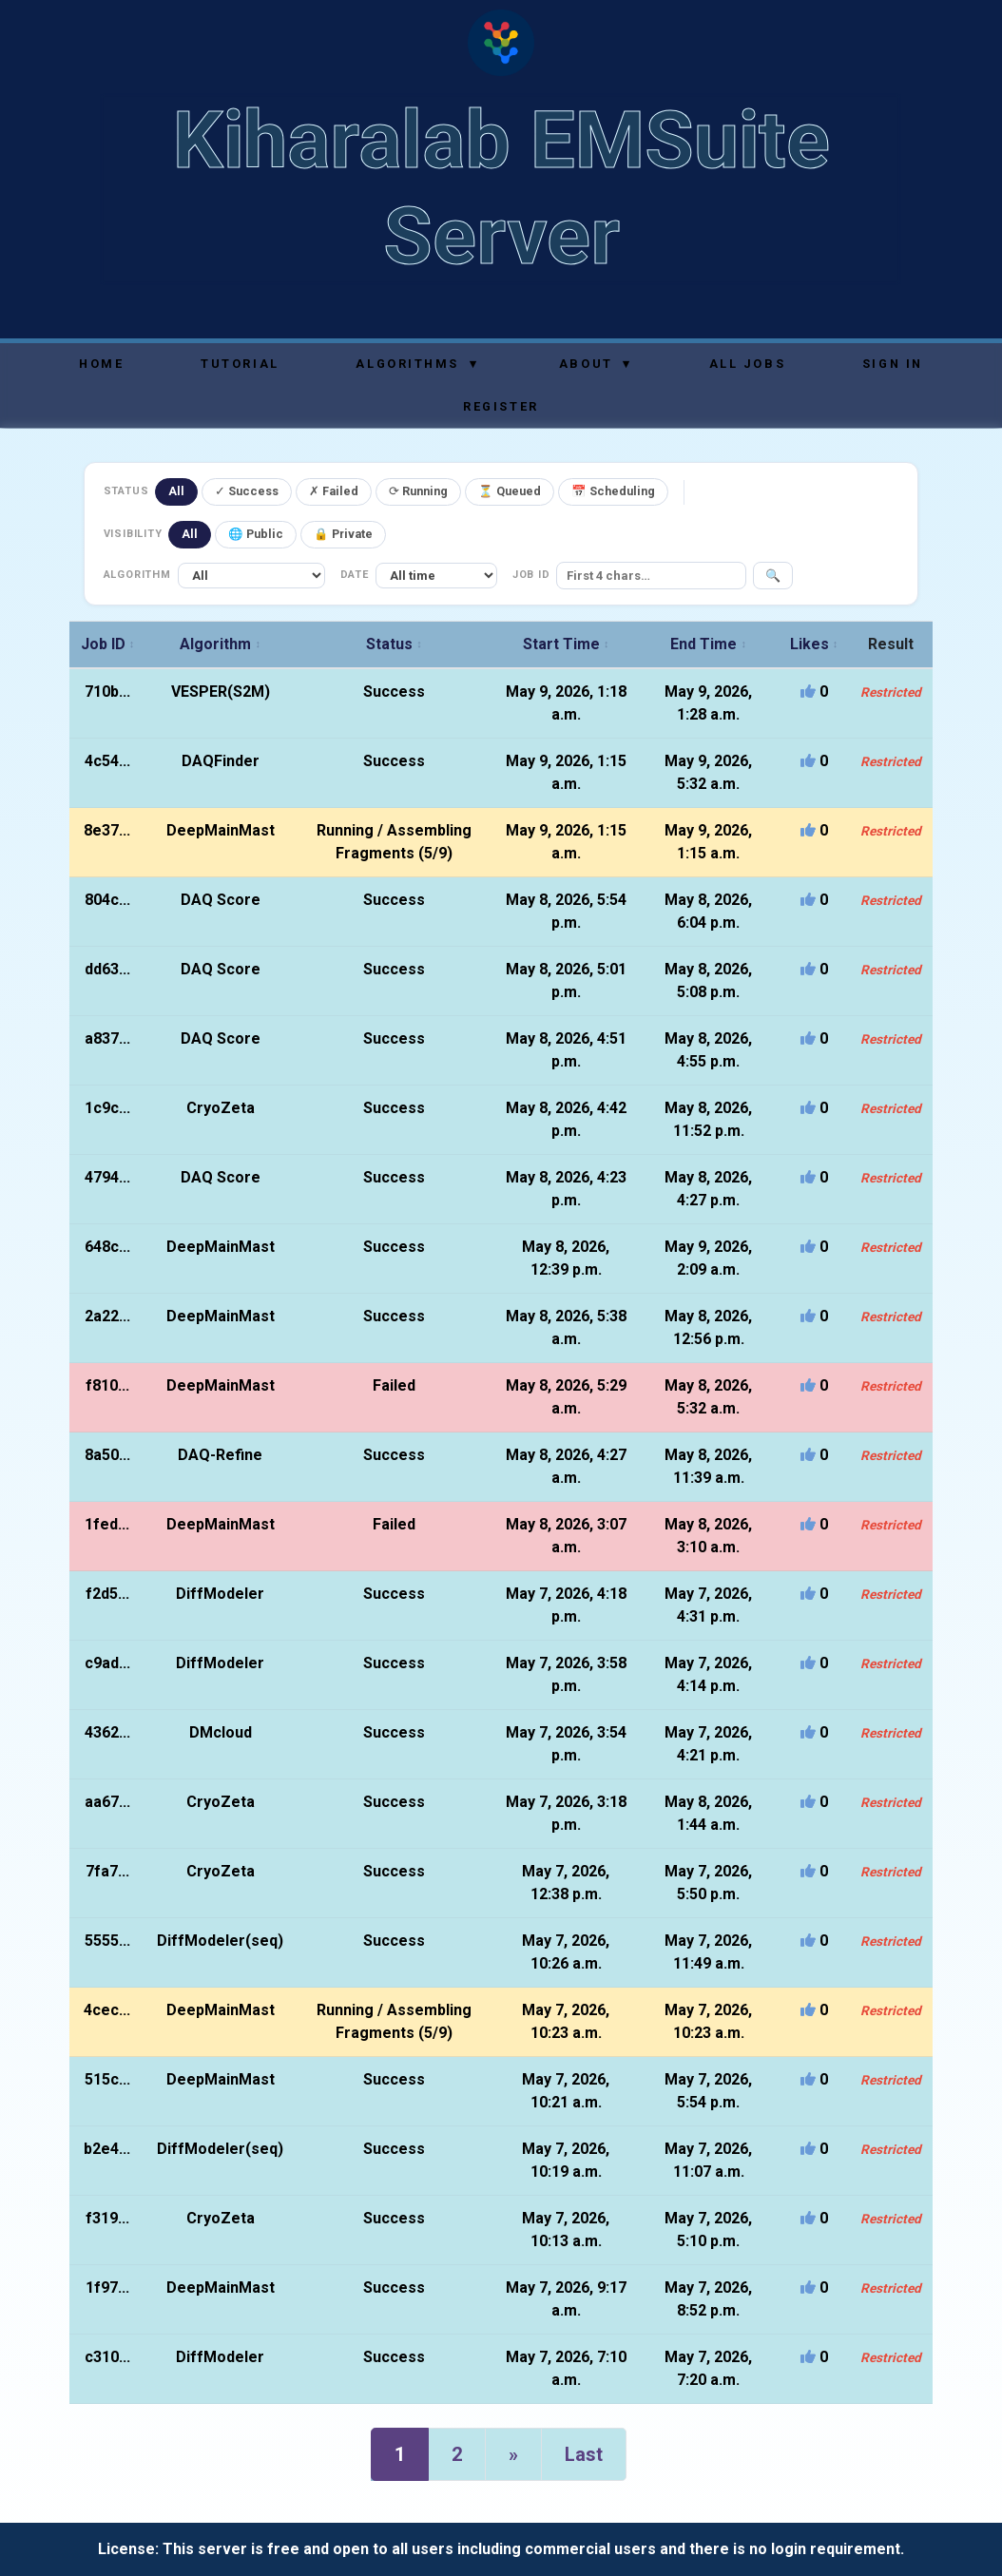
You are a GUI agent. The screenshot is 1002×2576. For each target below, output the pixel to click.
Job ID (108, 644)
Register (500, 406)
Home (101, 363)
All (176, 491)
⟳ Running (418, 491)
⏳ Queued (509, 491)
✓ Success (247, 491)
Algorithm (220, 644)
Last (584, 2454)
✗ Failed (333, 491)
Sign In (892, 363)
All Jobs (747, 363)
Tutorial (240, 363)
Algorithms (417, 364)
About (595, 364)
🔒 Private (343, 534)
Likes (814, 644)
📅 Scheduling (613, 491)
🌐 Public (255, 534)
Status (394, 644)
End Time (708, 644)
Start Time (566, 644)
